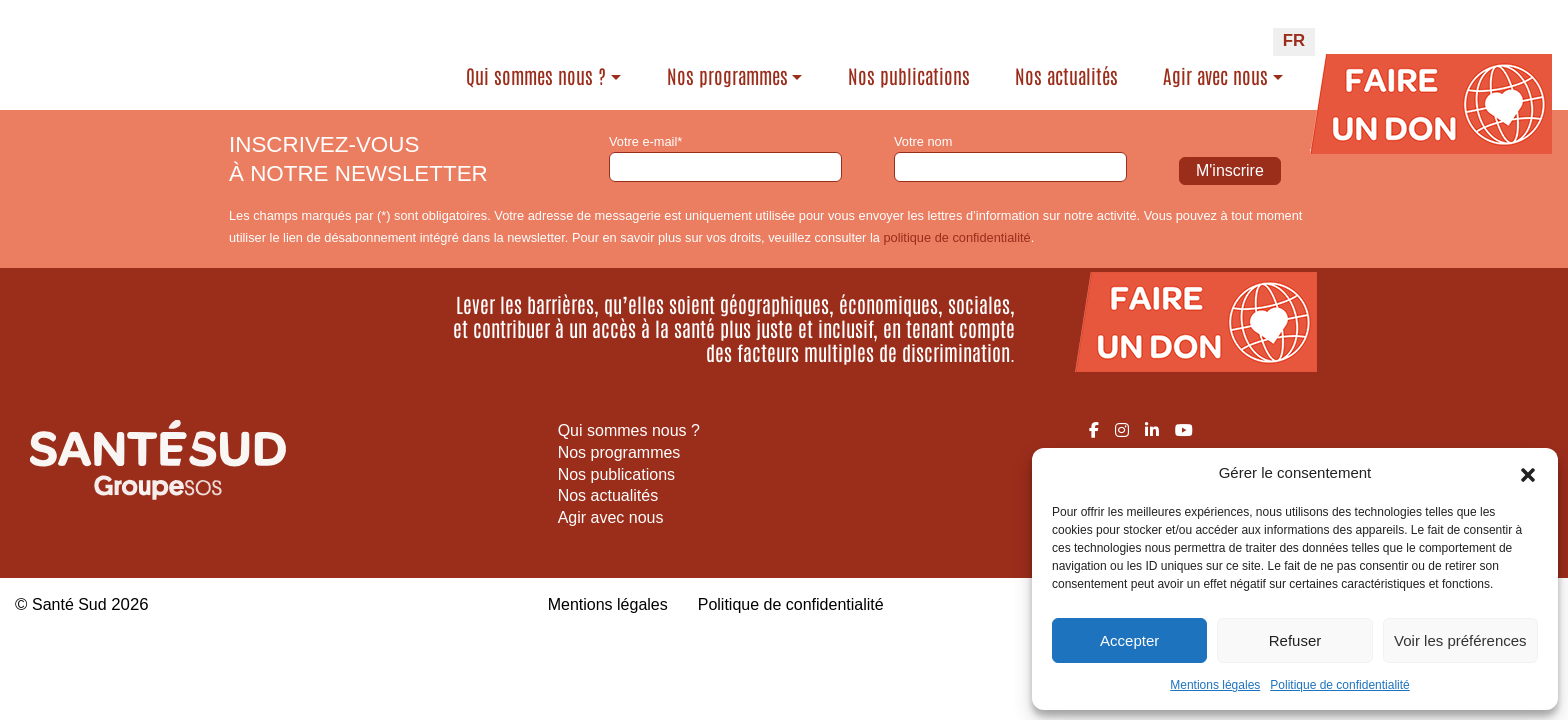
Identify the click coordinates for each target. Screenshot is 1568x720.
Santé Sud (71, 604)
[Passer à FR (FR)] (1294, 42)
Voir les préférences (1460, 640)
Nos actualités (1066, 76)
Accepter (1129, 640)
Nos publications (909, 76)
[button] (1528, 473)
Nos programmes (727, 76)
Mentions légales (1215, 685)
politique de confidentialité (956, 237)
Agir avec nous (1215, 76)
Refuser (1295, 640)
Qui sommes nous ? (536, 76)
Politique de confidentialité (1339, 685)
